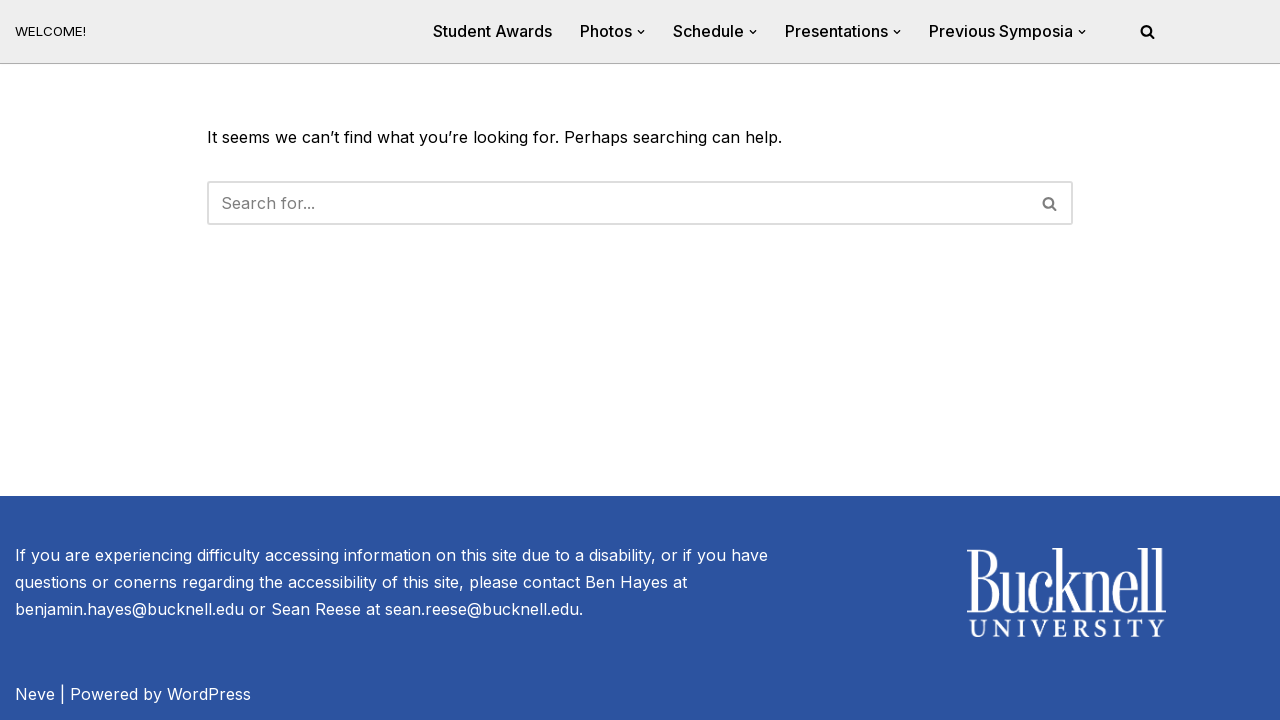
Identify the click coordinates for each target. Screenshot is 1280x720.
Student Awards (492, 31)
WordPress (209, 694)
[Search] (1147, 31)
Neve (35, 694)
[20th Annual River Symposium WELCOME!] (50, 31)
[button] (641, 32)
